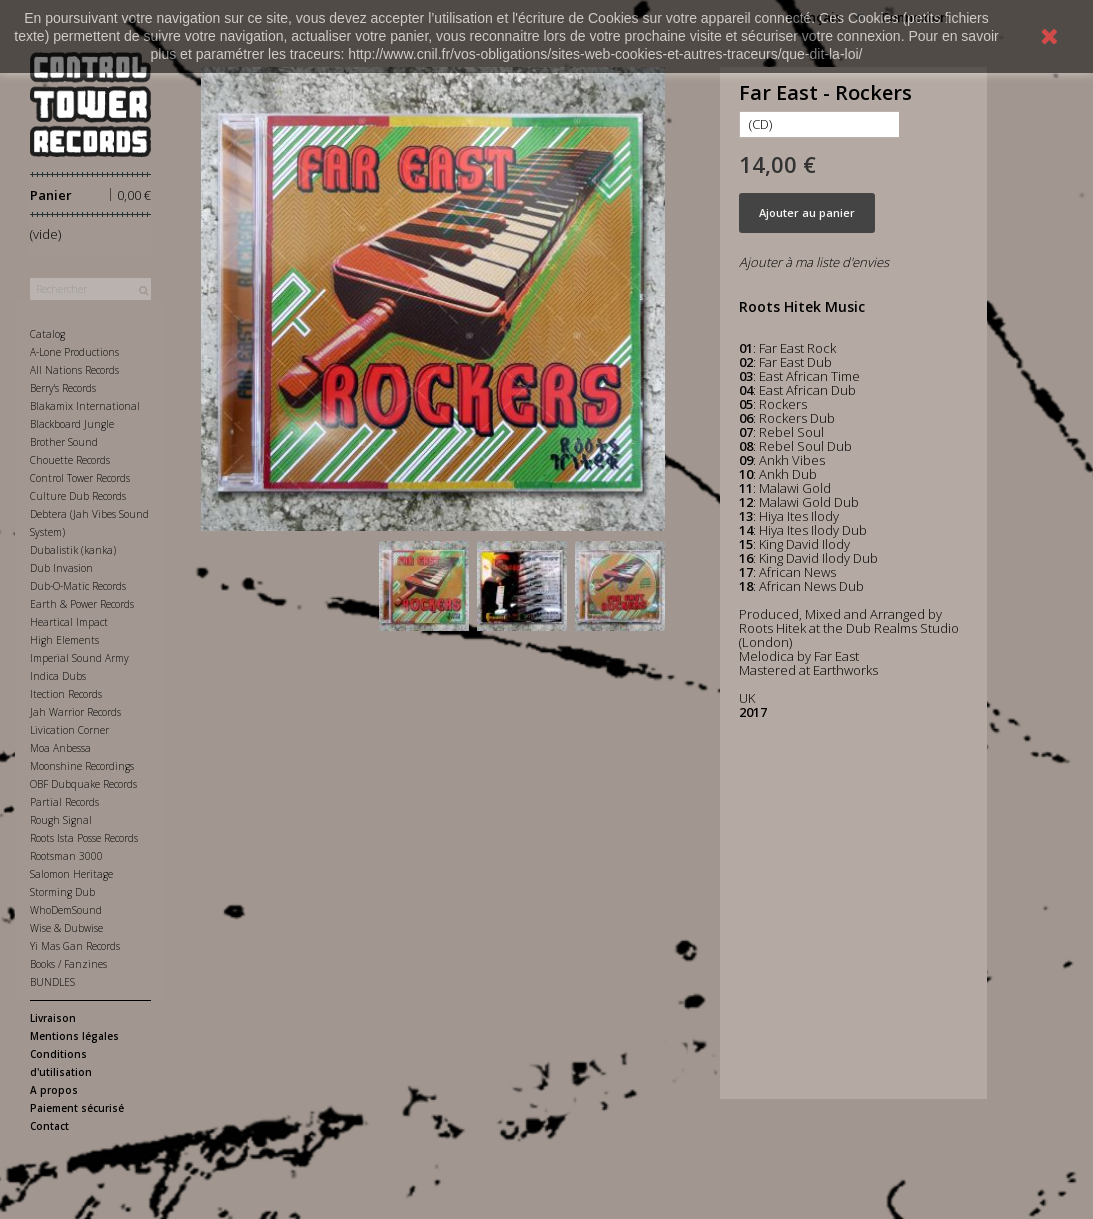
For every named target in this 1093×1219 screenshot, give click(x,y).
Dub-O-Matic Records (78, 586)
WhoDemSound (66, 910)
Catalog (47, 334)
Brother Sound (64, 442)
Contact (49, 1126)
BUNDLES (52, 982)
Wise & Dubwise (66, 928)
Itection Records (66, 694)
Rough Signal (61, 820)
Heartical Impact (69, 622)
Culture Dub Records (78, 496)
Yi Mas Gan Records (75, 946)
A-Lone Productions (74, 352)
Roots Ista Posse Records (84, 838)
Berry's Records (63, 388)
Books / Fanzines (68, 964)
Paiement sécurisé (77, 1108)
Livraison (53, 1018)
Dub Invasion (61, 568)
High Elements (64, 640)
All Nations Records (74, 370)
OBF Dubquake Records (83, 784)
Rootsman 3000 (66, 856)
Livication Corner (69, 730)
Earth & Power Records (82, 604)
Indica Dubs (58, 676)
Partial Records (64, 802)
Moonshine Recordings (82, 766)
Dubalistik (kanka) (73, 550)
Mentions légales (74, 1036)
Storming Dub (62, 892)
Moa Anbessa (60, 748)
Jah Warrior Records (75, 712)
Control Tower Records (80, 478)
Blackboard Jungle (72, 424)
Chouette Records (70, 460)
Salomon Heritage (71, 874)
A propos (54, 1090)
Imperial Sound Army (79, 658)
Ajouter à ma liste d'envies (814, 262)
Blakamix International (85, 406)
